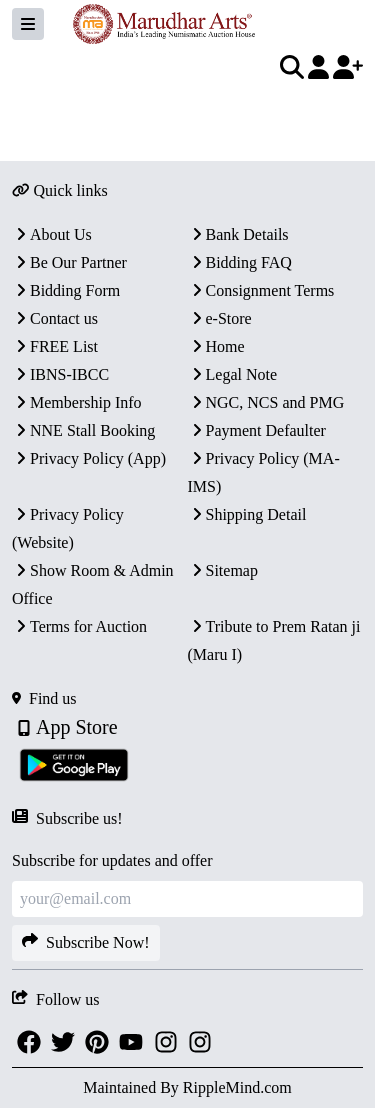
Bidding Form (66, 290)
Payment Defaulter (257, 430)
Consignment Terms (261, 290)
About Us (52, 234)
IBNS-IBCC (60, 374)
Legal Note (233, 374)
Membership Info (77, 402)
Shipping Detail (247, 514)
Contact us (55, 318)
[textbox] (181, 110)
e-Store (220, 318)
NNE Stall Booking (83, 430)
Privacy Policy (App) (89, 458)
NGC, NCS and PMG (266, 402)
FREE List (55, 346)
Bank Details (238, 234)
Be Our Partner (69, 262)
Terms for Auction (79, 626)
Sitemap (223, 570)
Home (216, 346)
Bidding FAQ (240, 262)
